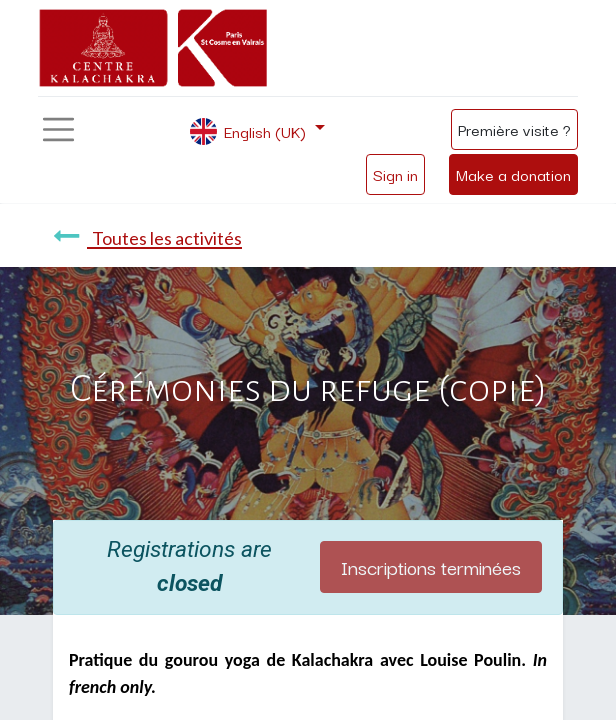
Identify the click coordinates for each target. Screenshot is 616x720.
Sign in (395, 174)
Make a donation (513, 174)
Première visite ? (514, 129)
